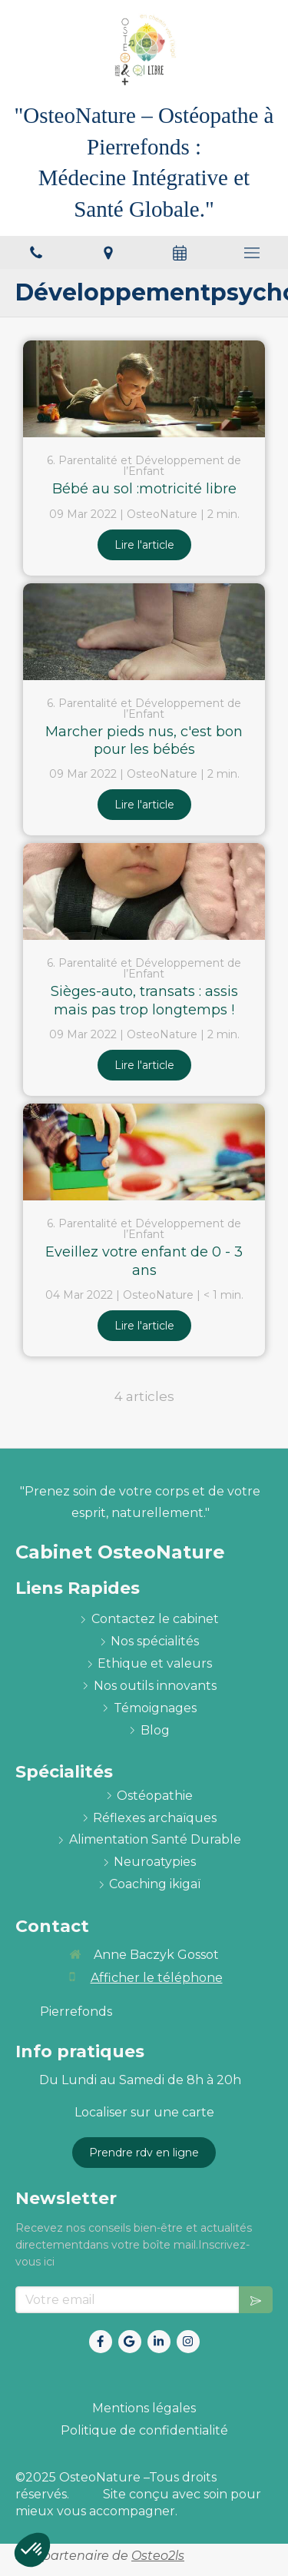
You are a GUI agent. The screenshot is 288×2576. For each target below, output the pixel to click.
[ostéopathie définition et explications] (155, 1796)
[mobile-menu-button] (252, 252)
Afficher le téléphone (157, 1977)
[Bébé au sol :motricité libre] (144, 388)
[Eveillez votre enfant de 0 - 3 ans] (144, 1152)
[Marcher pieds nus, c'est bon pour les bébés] (144, 631)
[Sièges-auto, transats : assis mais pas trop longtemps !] (144, 891)
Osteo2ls (157, 2555)
